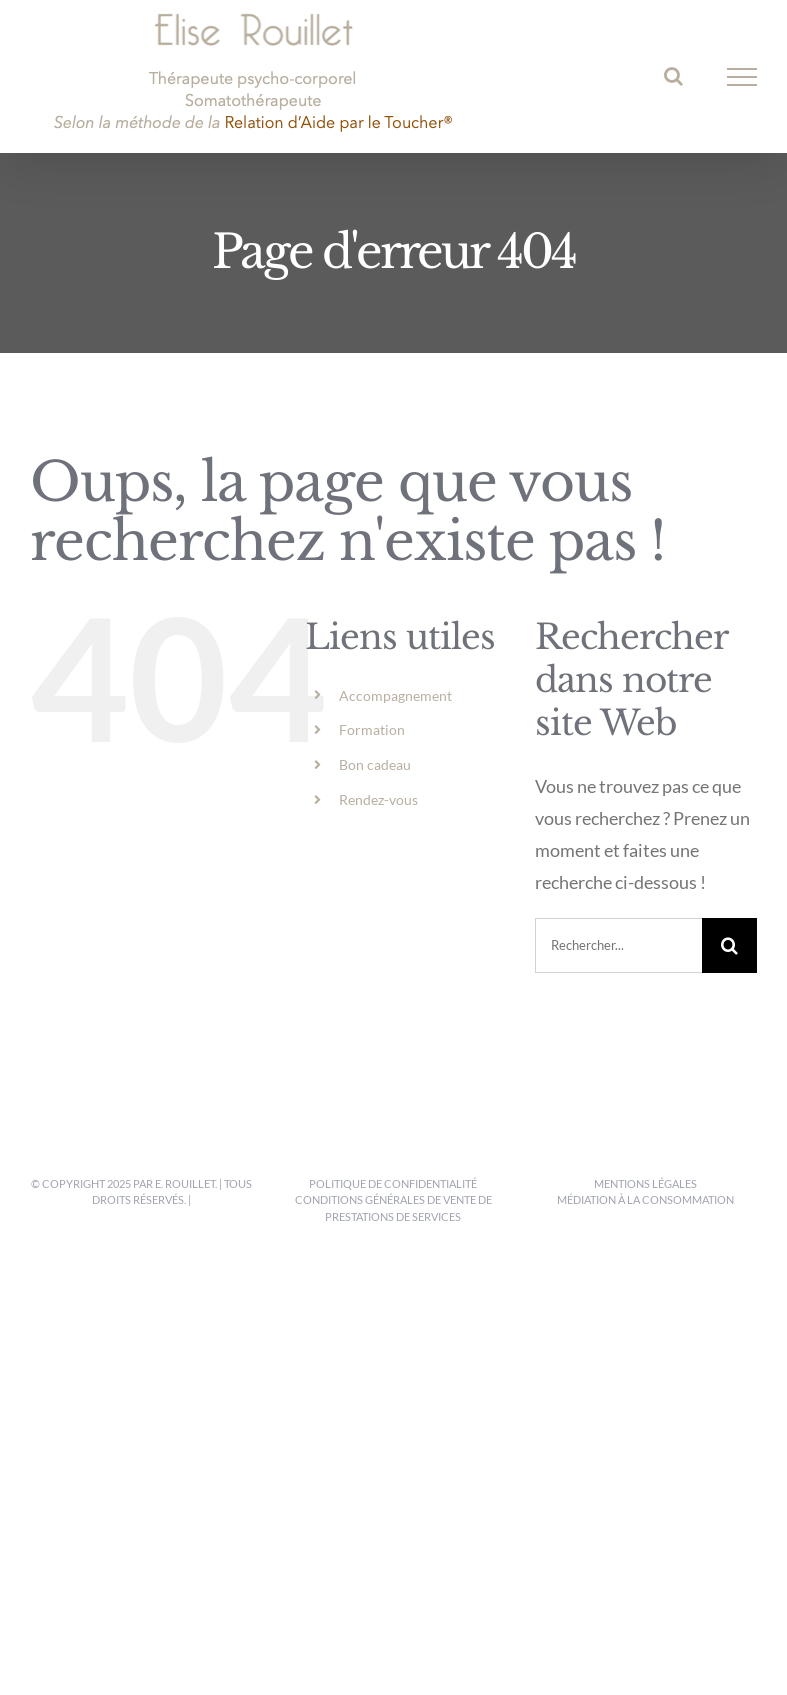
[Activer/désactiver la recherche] (673, 76)
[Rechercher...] (618, 945)
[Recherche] (729, 945)
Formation (372, 729)
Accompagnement (395, 695)
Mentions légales (645, 1183)
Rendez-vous (378, 799)
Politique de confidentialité (393, 1183)
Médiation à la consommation (645, 1199)
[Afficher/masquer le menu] (742, 77)
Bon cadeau (375, 764)
